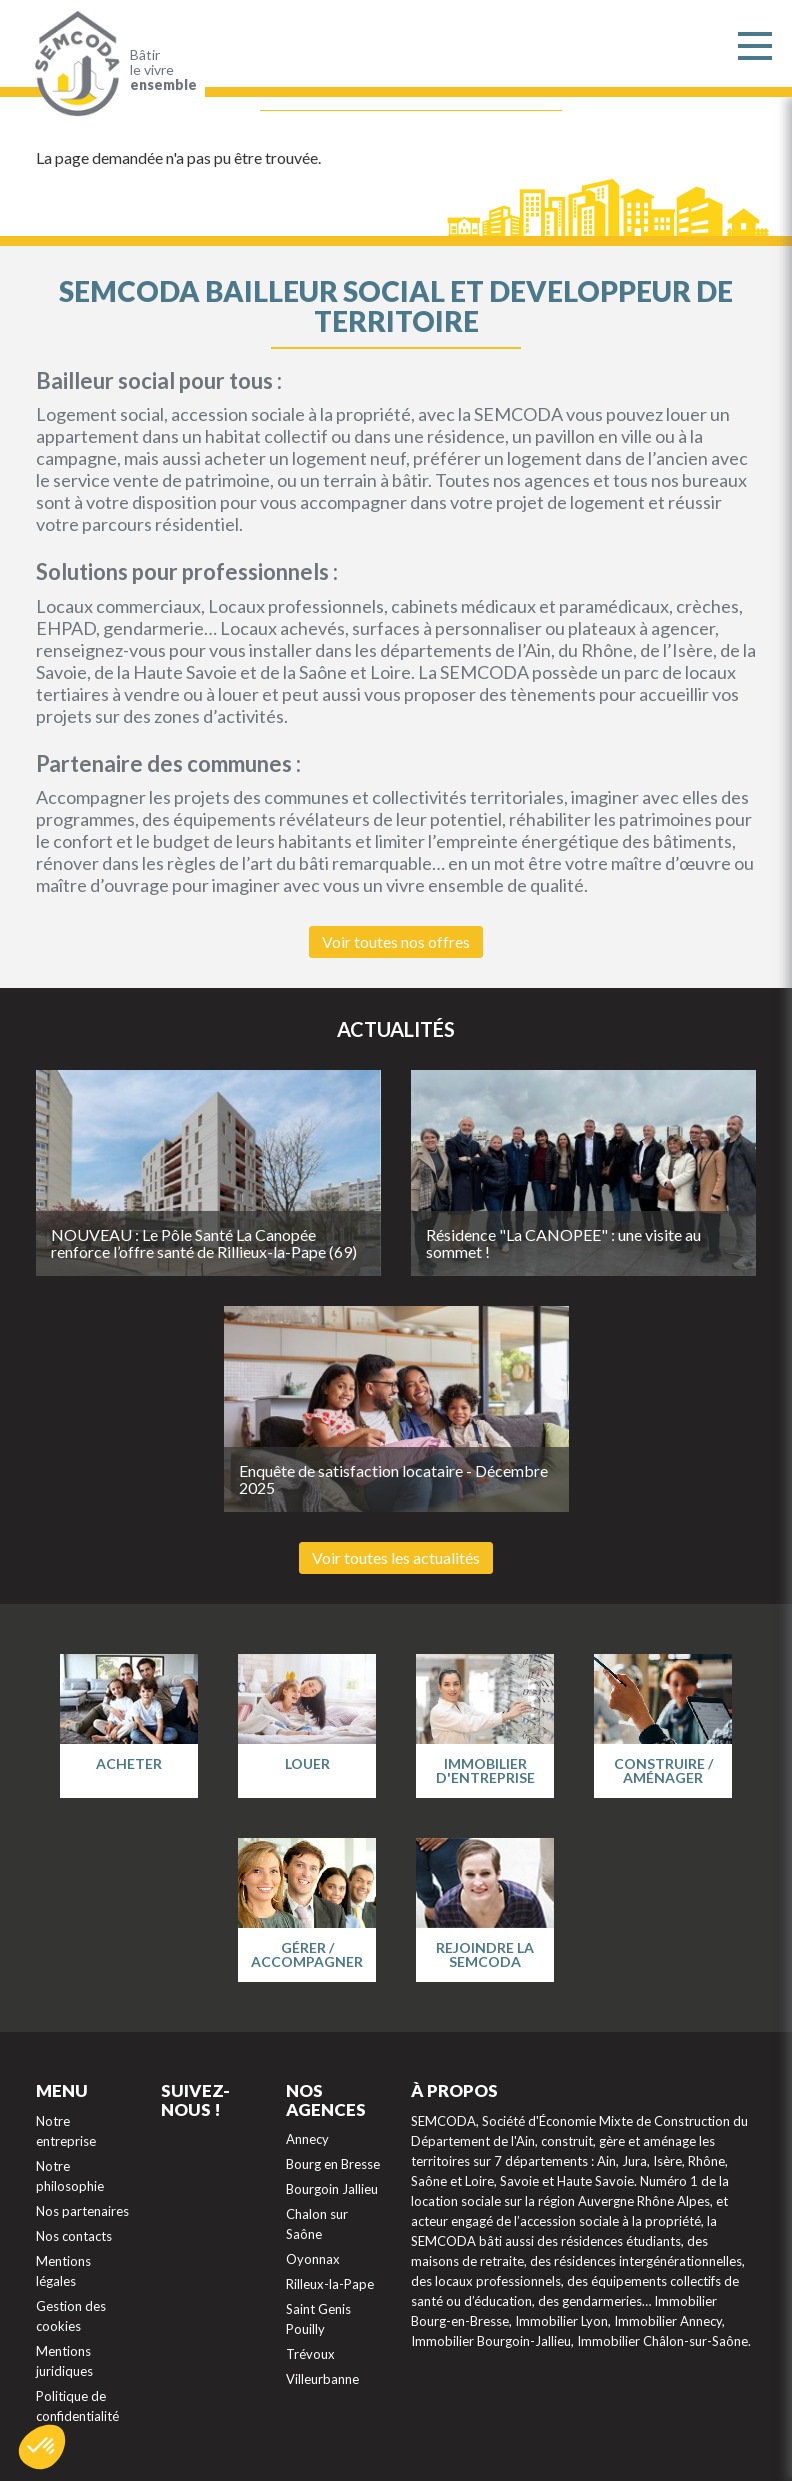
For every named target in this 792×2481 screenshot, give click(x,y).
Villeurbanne (322, 2379)
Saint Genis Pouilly (318, 2319)
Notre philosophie (70, 2176)
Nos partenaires (82, 2211)
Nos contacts (74, 2236)
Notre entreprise (66, 2131)
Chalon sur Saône (317, 2224)
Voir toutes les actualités (396, 1557)
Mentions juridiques (64, 2361)
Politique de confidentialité (77, 2406)
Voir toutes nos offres (396, 941)
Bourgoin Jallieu (332, 2189)
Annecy (307, 2139)
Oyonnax (313, 2259)
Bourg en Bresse (333, 2164)
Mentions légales (63, 2271)
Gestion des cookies (71, 2316)
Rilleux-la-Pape (330, 2284)
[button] (42, 2447)
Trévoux (310, 2354)
